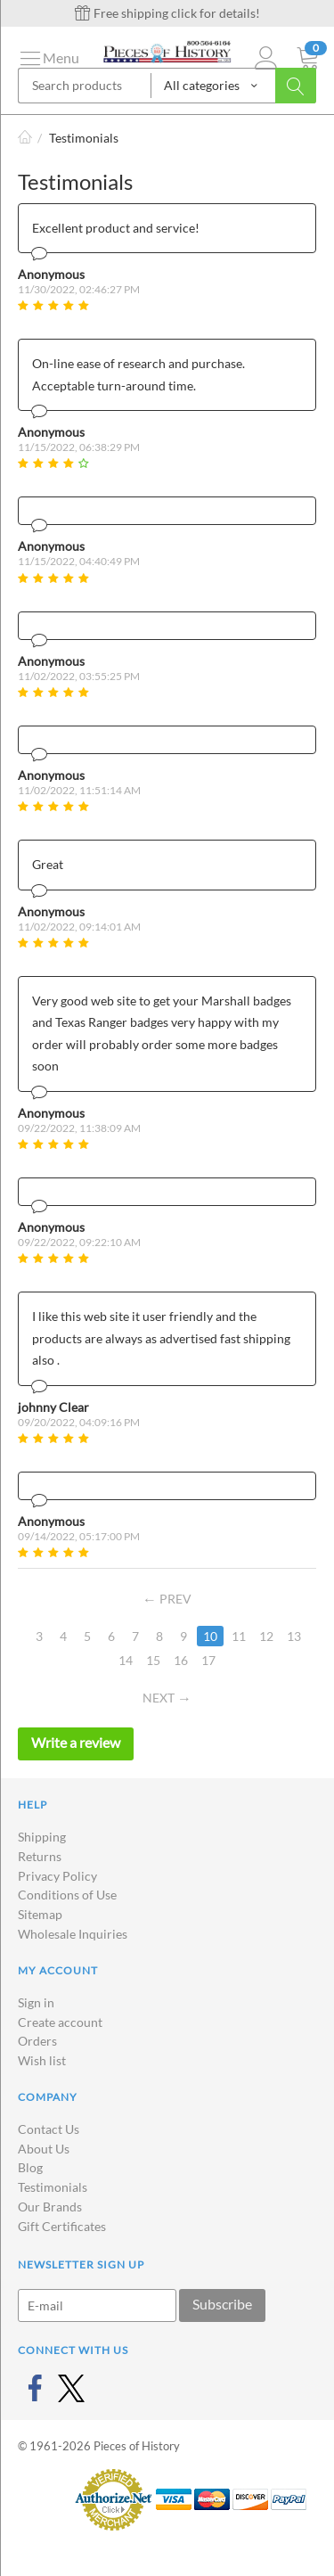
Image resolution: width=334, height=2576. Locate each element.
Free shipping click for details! (167, 13)
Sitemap (40, 1914)
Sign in (36, 2002)
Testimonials (52, 2187)
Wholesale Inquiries (72, 1933)
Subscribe (222, 2303)
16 (181, 1660)
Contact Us (48, 2129)
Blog (30, 2167)
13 (294, 1636)
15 (153, 1660)
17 (208, 1660)
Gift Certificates (62, 2226)
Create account (60, 2022)
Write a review (75, 1742)
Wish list (42, 2060)
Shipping (42, 1836)
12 (266, 1636)
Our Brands (50, 2206)
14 (125, 1660)
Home (25, 137)
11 (239, 1636)
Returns (39, 1856)
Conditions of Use (67, 1894)
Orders (37, 2040)
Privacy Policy (57, 1875)
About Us (43, 2148)
